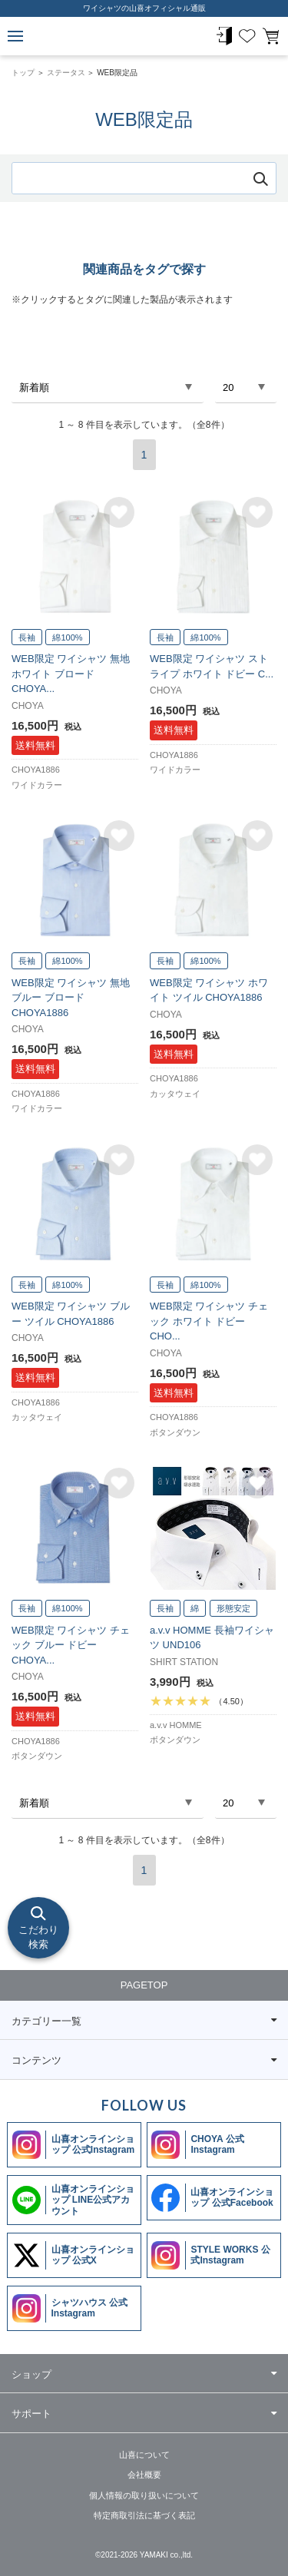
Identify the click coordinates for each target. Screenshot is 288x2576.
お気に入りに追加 (119, 512)
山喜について (144, 2454)
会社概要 (144, 2474)
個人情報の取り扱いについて (144, 2495)
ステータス (66, 72)
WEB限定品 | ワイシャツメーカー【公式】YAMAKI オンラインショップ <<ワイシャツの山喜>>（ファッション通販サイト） (144, 36)
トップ (23, 72)
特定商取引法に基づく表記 (144, 2515)
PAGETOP (144, 1985)
